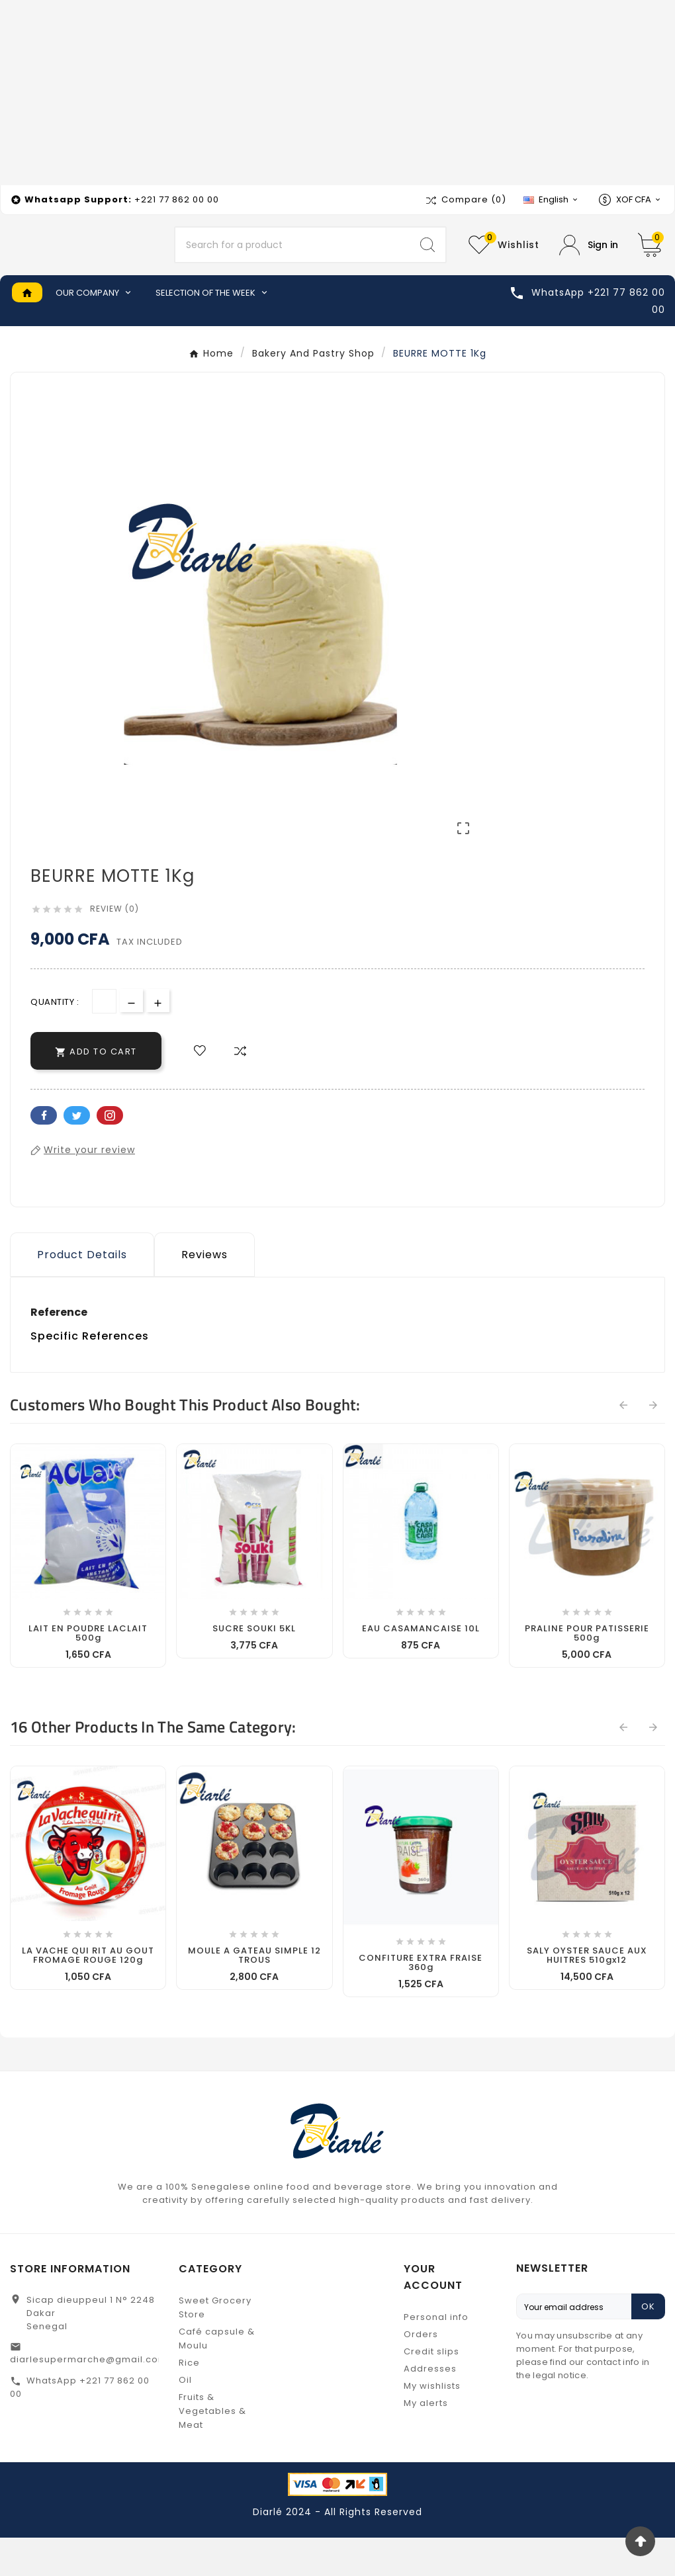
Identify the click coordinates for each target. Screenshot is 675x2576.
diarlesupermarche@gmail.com (88, 2397)
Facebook (43, 1153)
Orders (421, 2372)
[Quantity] (104, 1039)
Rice (189, 2401)
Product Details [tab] (82, 1293)
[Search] (292, 264)
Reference (58, 1350)
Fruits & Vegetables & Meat (212, 2449)
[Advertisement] (337, 92)
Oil (185, 2418)
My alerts (426, 2441)
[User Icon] (588, 264)
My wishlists (432, 2424)
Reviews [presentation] (204, 1293)
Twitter (77, 1153)
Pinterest (110, 1153)
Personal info (436, 2355)
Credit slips (431, 2389)
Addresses (430, 2407)
